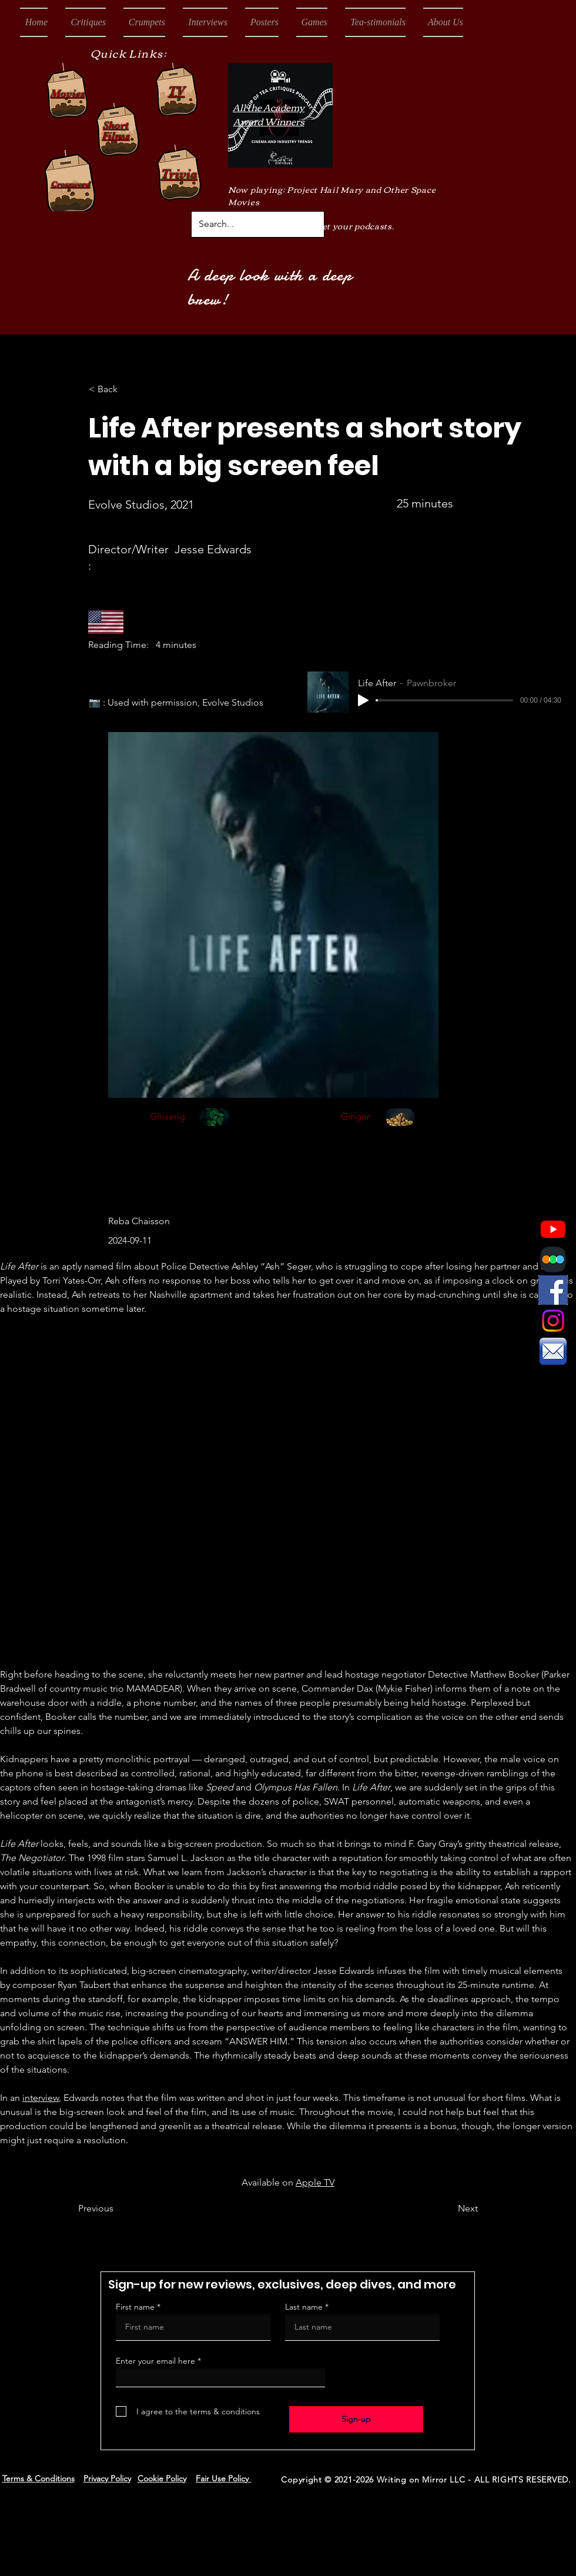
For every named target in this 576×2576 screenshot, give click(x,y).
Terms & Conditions (38, 2478)
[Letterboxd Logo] (553, 1259)
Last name (304, 2307)
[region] (215, 1131)
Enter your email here (155, 2361)
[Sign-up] (356, 2419)
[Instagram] (553, 1320)
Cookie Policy (162, 2478)
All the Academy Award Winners (268, 114)
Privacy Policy (107, 2478)
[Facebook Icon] (553, 1290)
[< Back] (127, 389)
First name (135, 2307)
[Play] (363, 700)
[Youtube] (553, 1229)
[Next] (448, 2208)
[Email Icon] (553, 1351)
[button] (85, 22)
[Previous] (117, 2208)
